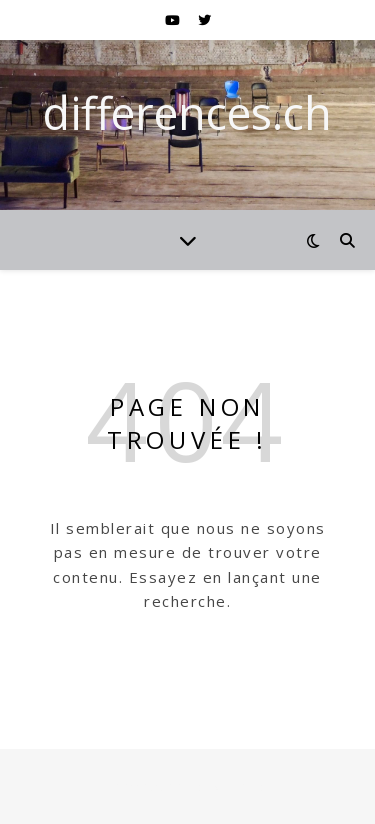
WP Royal (237, 786)
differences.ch (187, 112)
